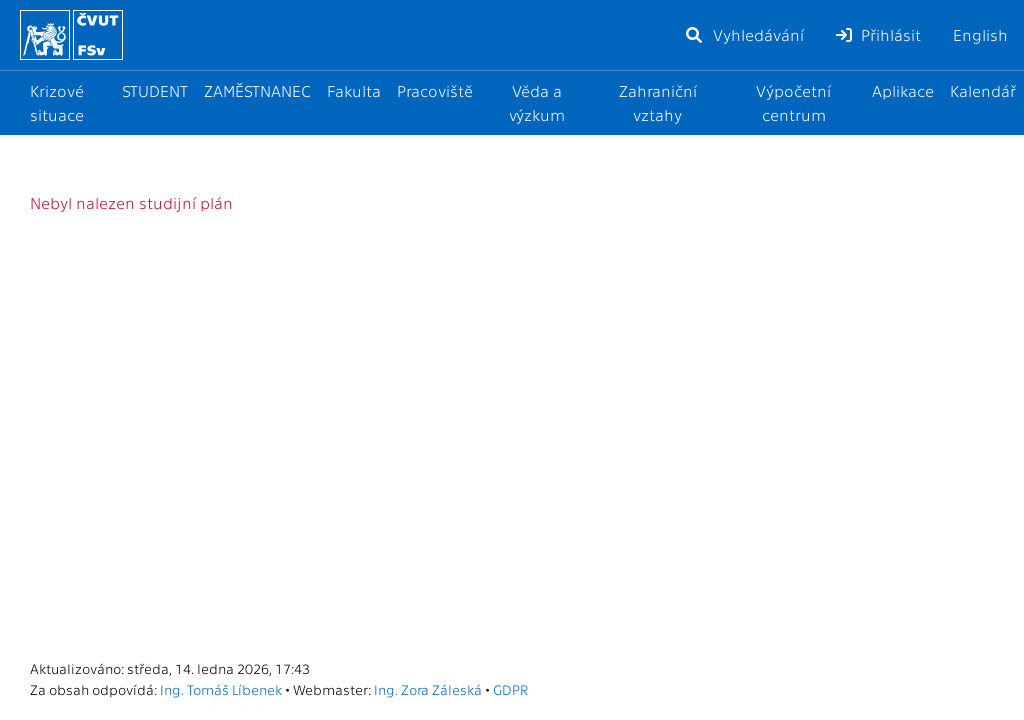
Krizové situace (57, 102)
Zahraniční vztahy (658, 102)
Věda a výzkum (537, 102)
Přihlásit (878, 34)
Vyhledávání (744, 34)
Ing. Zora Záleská (428, 689)
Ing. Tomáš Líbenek (221, 689)
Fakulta (354, 90)
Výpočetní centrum (793, 102)
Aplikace (903, 90)
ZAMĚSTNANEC (257, 90)
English (980, 34)
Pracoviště (435, 90)
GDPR (510, 689)
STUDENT (155, 90)
